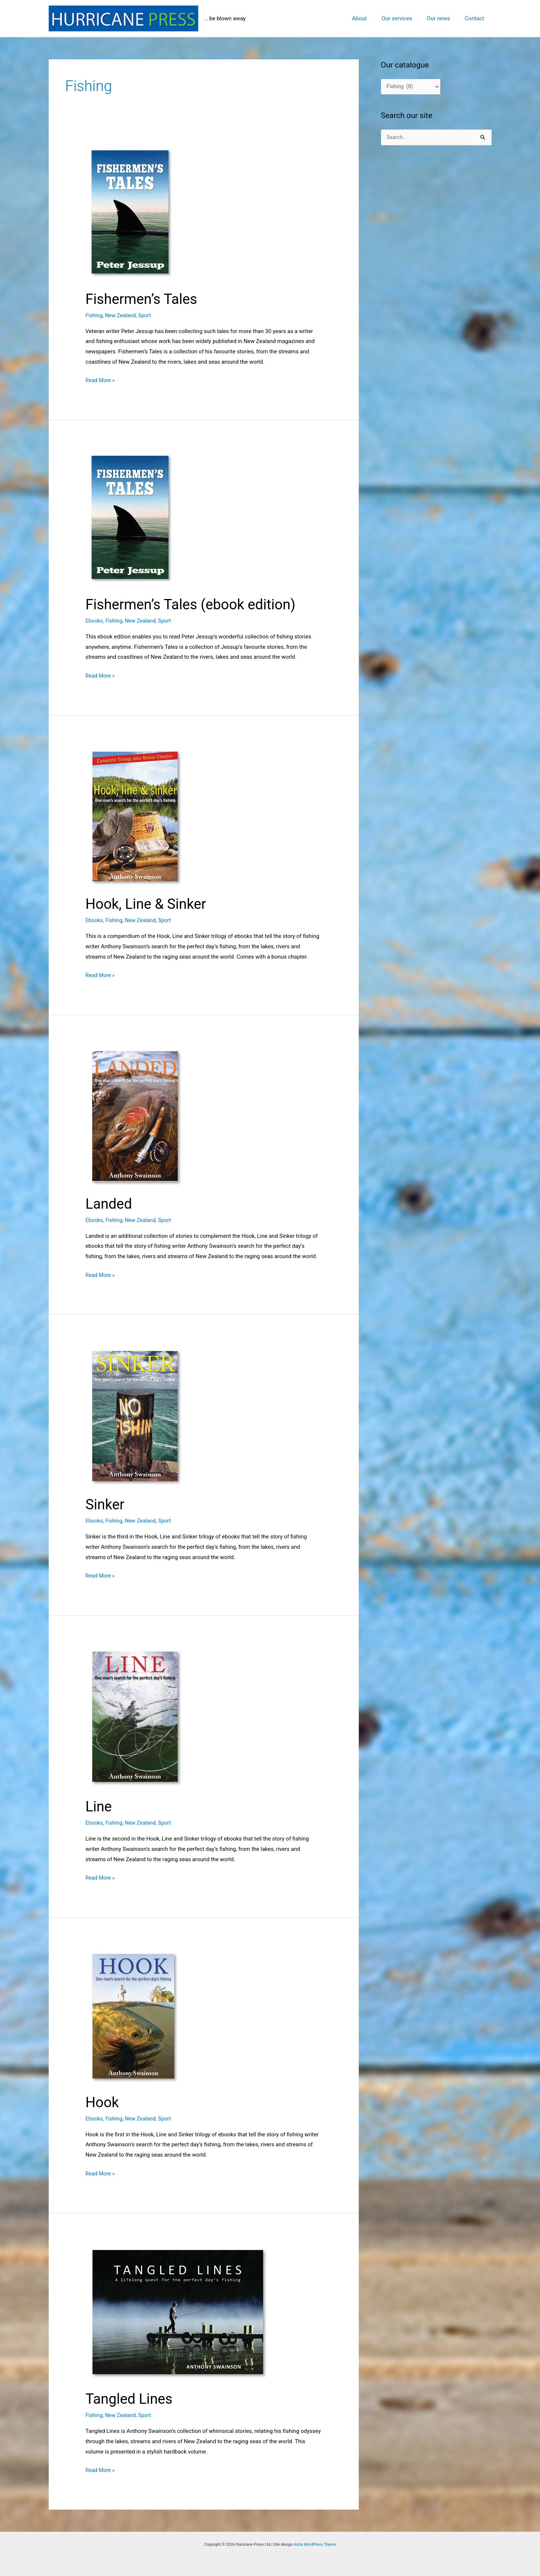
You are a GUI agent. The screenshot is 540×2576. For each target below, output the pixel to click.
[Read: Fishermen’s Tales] (169, 212)
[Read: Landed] (178, 1115)
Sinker (106, 1504)
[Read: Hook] (178, 2015)
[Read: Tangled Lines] (178, 2311)
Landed (110, 1203)
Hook (103, 2102)
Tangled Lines (131, 2398)
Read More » (101, 380)
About (372, 18)
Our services (406, 18)
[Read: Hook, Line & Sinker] (178, 815)
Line (99, 1806)
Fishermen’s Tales (144, 299)
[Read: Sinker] (178, 1415)
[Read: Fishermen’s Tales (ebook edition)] (169, 518)
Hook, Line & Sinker (149, 904)
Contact (476, 18)
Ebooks (95, 620)
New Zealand (122, 315)
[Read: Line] (178, 1716)
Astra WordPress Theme (314, 2544)
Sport (147, 315)
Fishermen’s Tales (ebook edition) (195, 604)
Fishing (94, 315)
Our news (443, 18)
